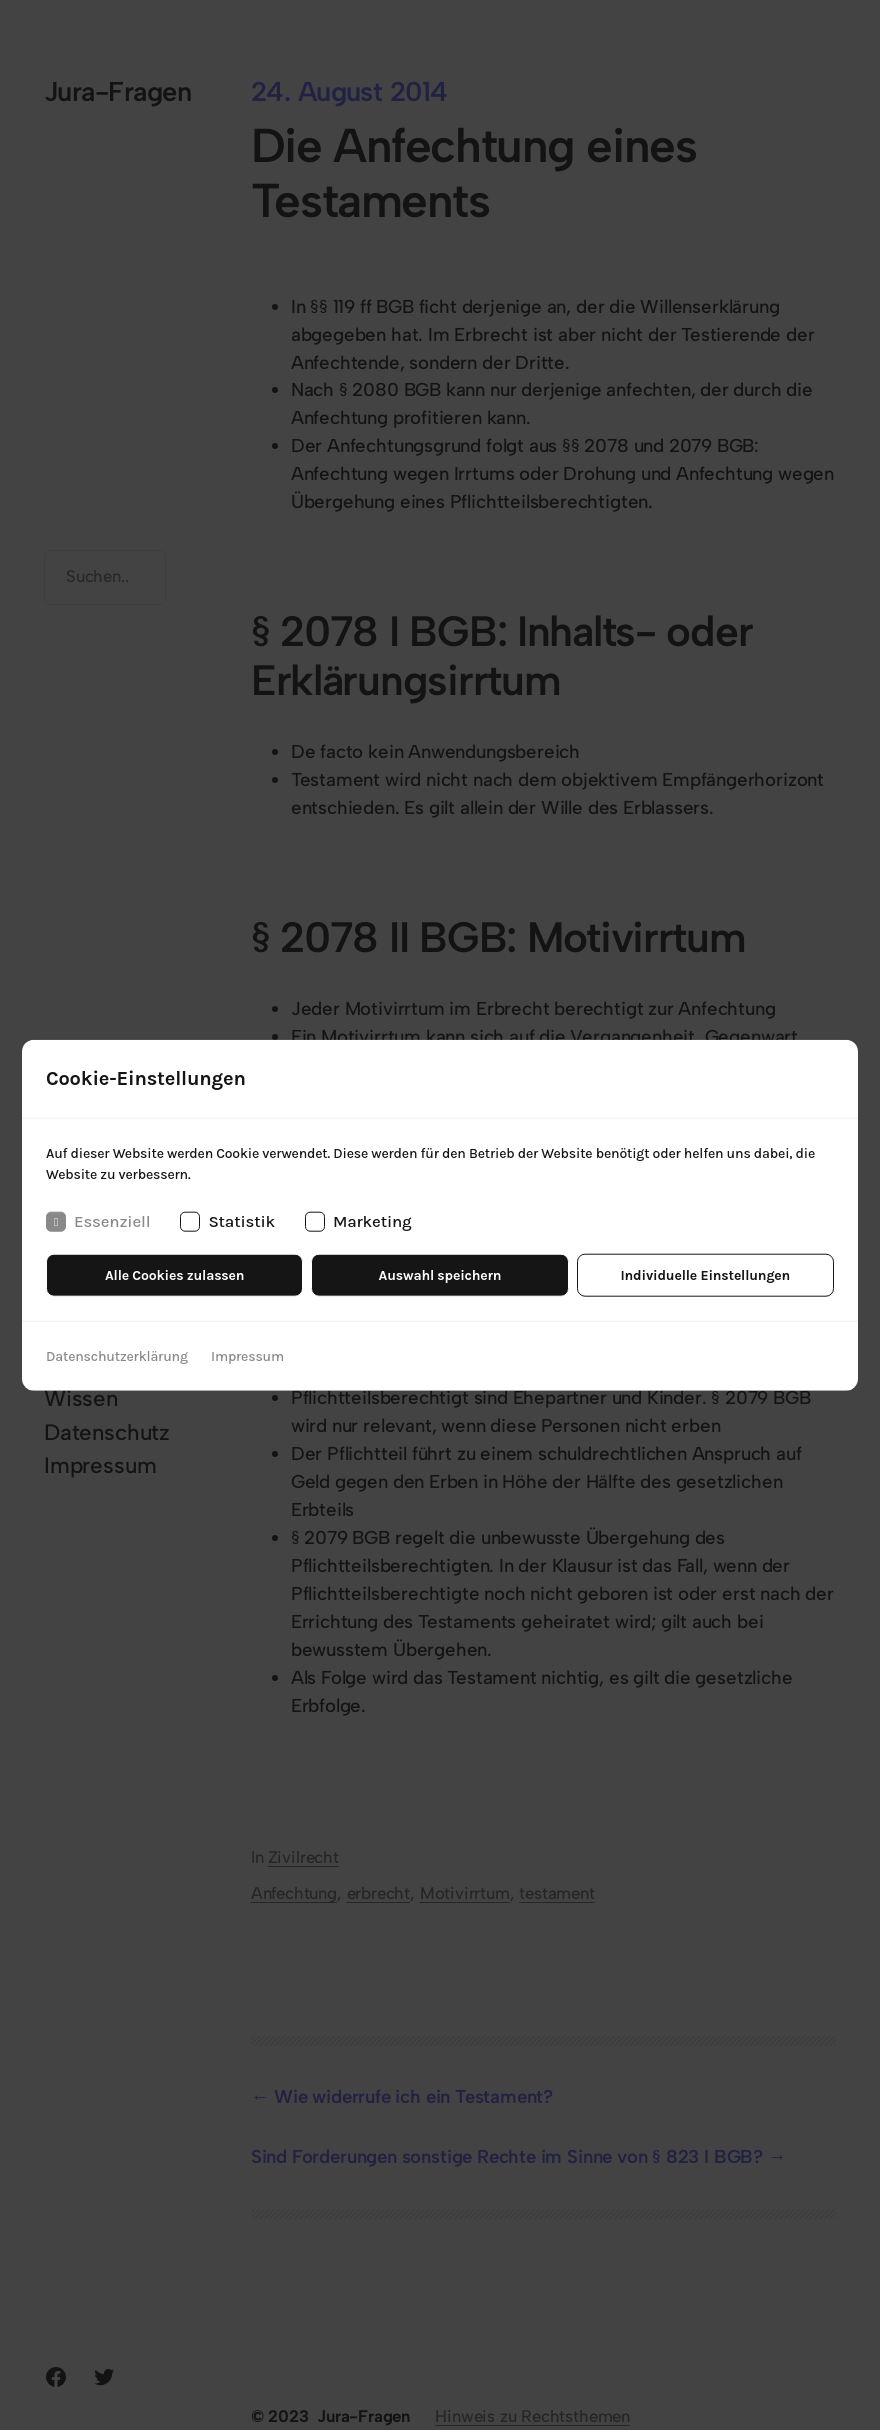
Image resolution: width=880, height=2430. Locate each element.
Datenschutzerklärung (117, 1355)
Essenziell (98, 1221)
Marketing (358, 1221)
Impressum (247, 1355)
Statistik (227, 1221)
